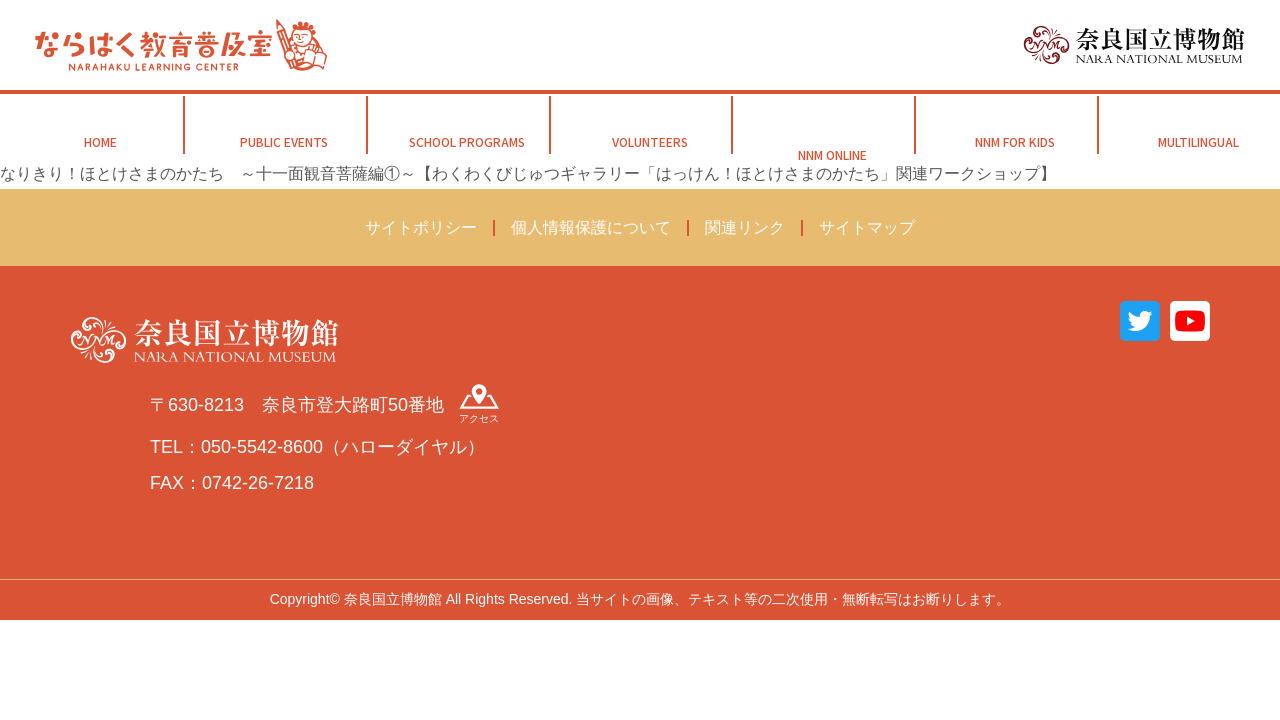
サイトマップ (867, 227)
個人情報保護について (591, 227)
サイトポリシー (421, 227)
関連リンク (745, 227)
